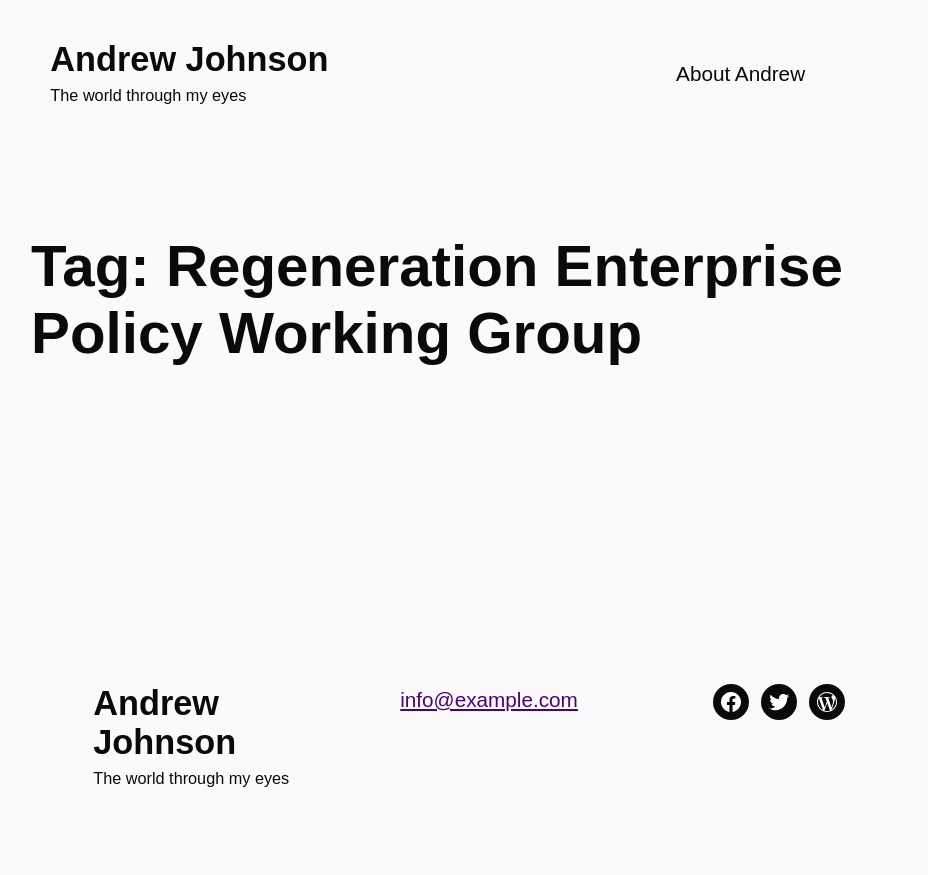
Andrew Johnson (189, 59)
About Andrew (740, 73)
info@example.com (489, 699)
